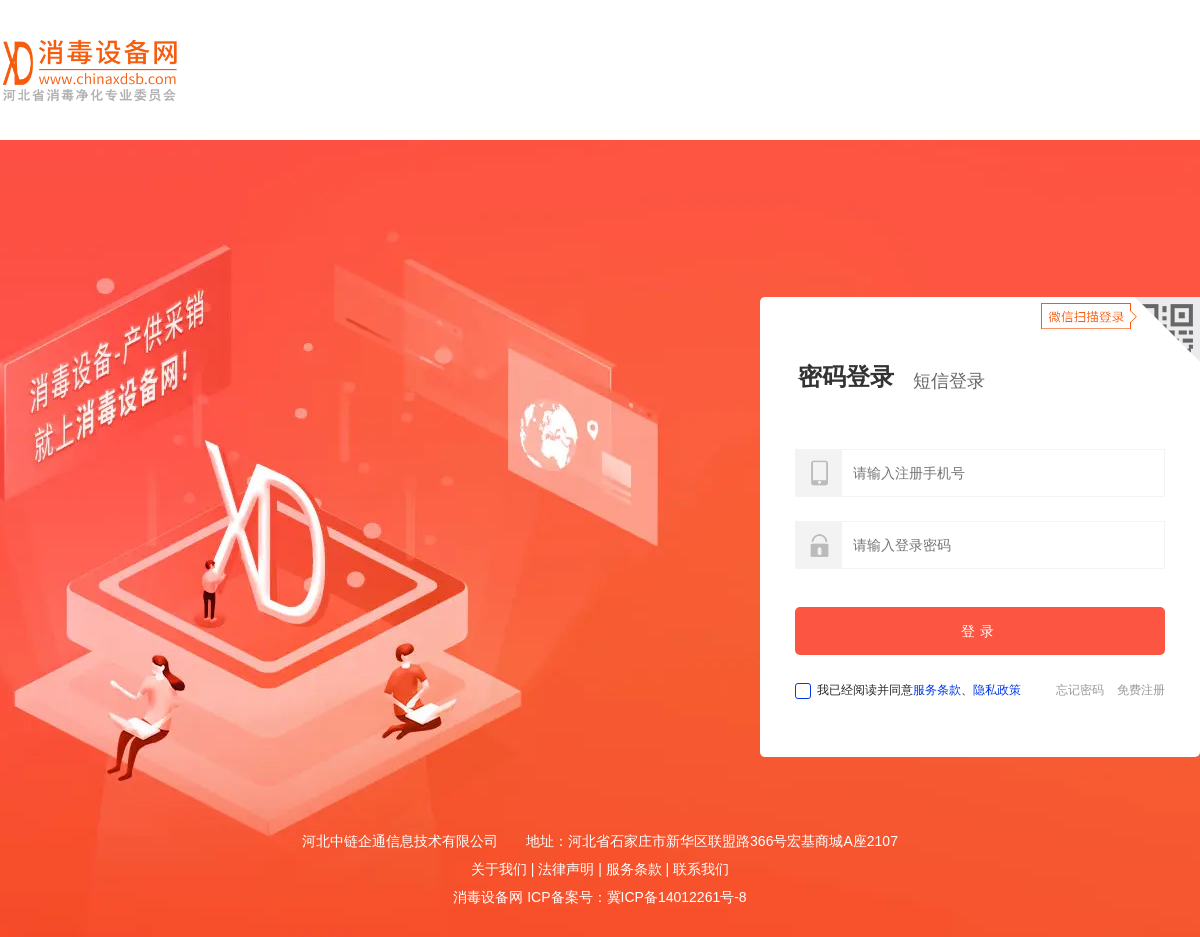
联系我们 (701, 869)
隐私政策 (997, 690)
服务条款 (937, 690)
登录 (980, 631)
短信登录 (949, 381)
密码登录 (846, 376)
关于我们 (499, 869)
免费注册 (1141, 690)
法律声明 (566, 869)
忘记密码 (1080, 690)
